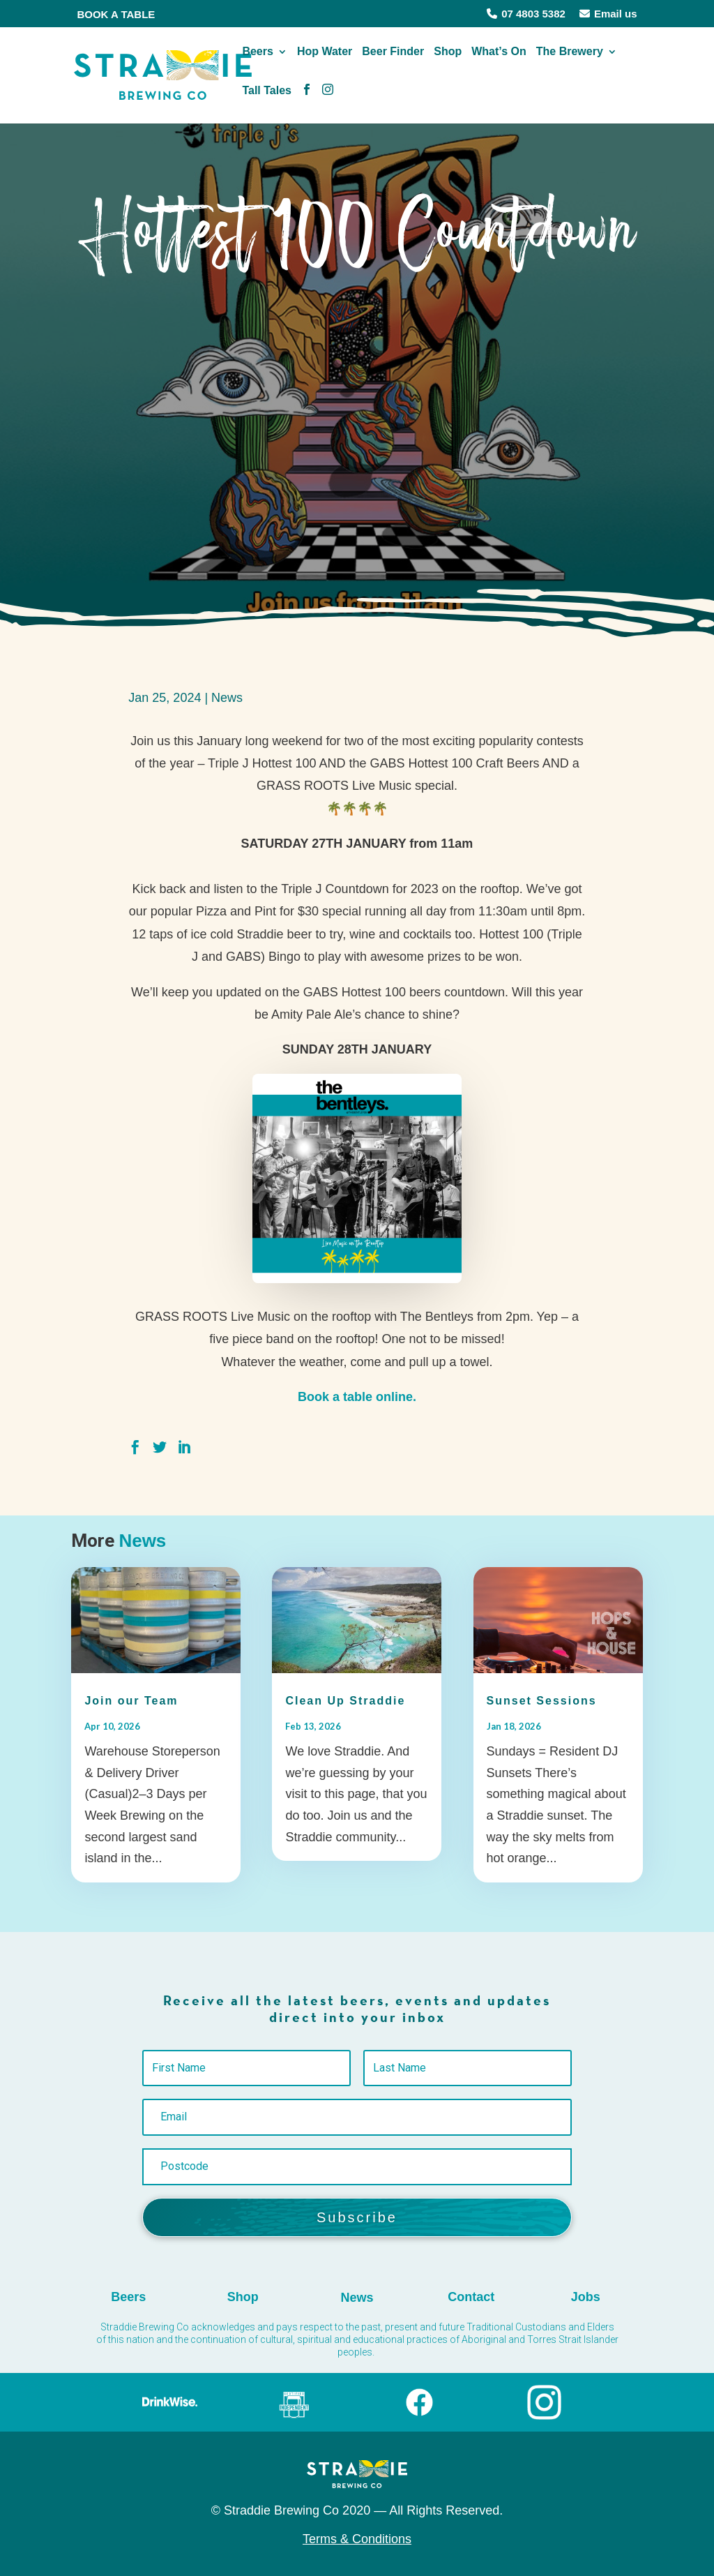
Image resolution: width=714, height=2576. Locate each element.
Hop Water (324, 60)
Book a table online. (357, 1397)
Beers (257, 60)
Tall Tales (266, 99)
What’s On (498, 60)
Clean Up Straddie (345, 1701)
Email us (608, 14)
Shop (448, 60)
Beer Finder (393, 60)
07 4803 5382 (526, 14)
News (227, 698)
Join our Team (131, 1701)
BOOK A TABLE (116, 14)
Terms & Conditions (357, 2539)
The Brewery (569, 60)
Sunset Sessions (542, 1701)
